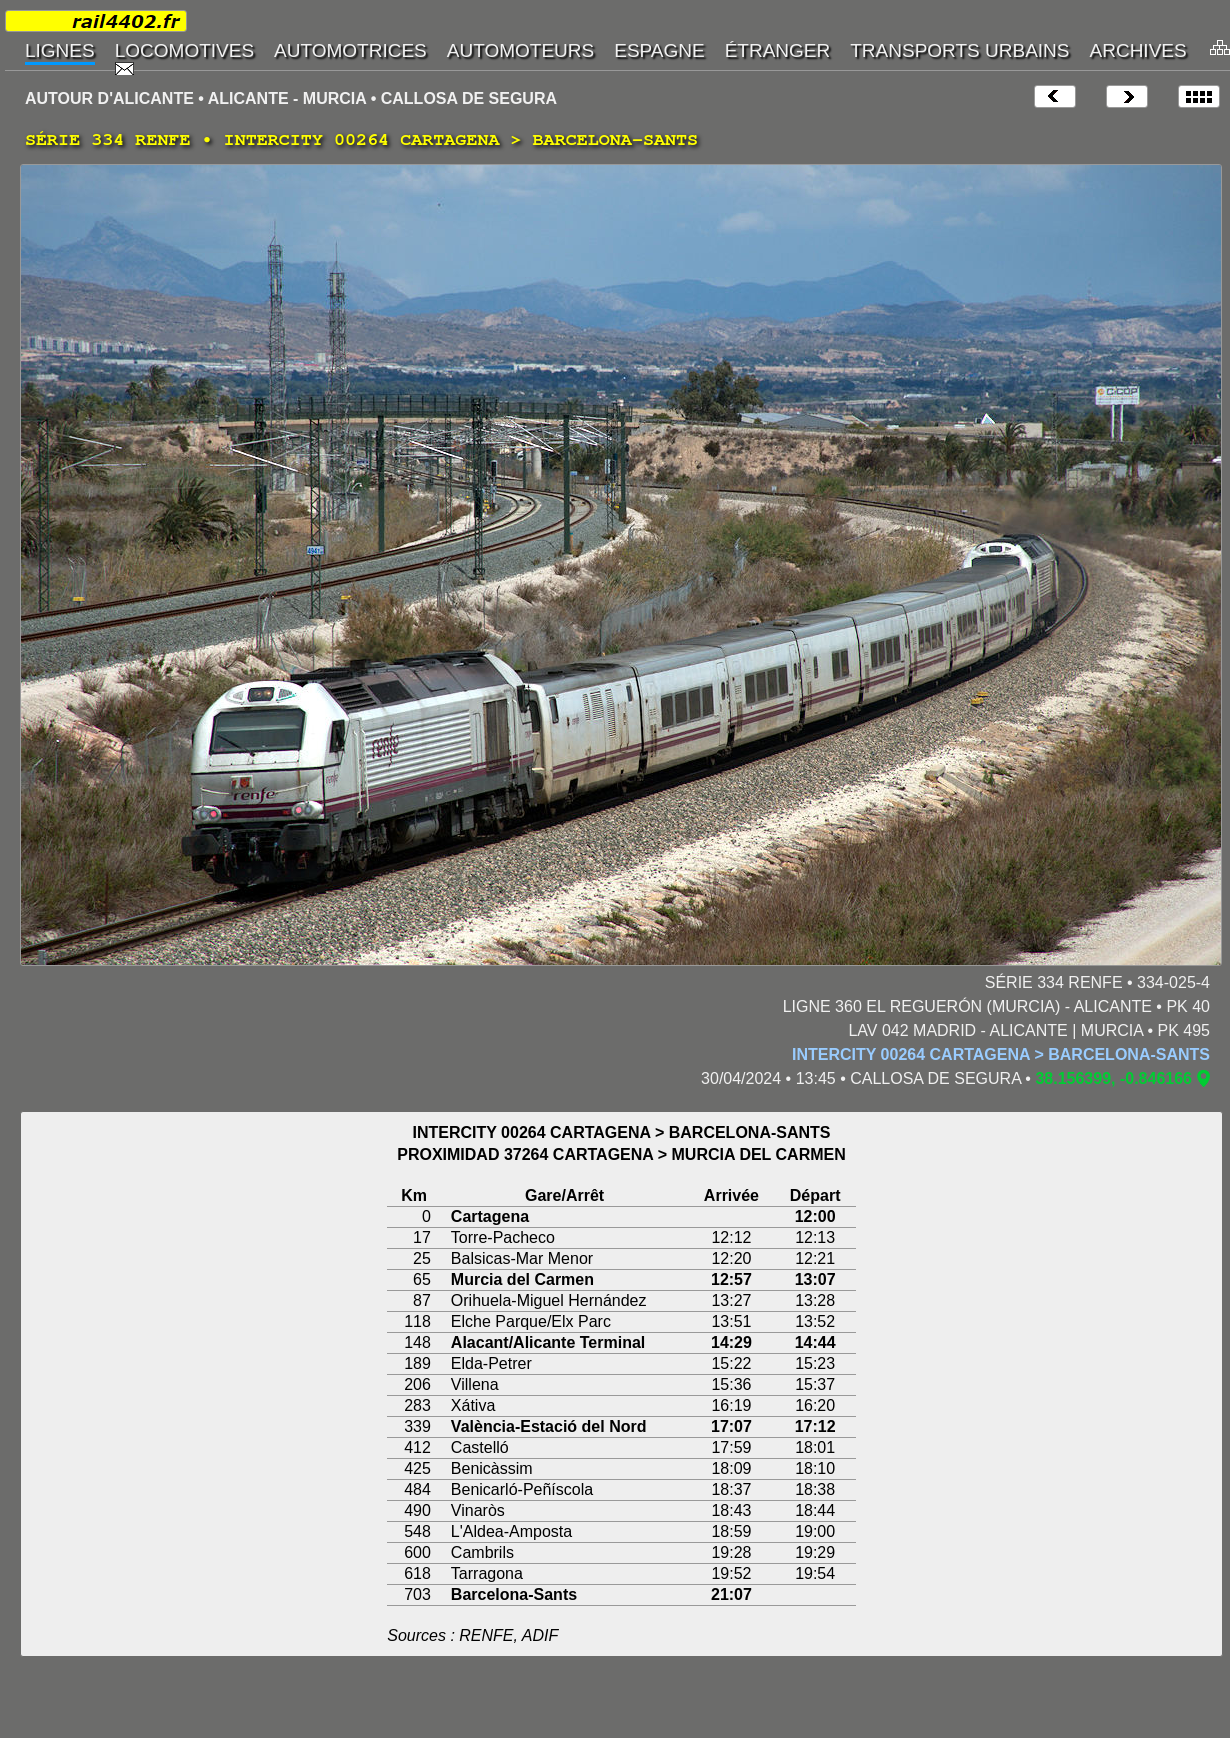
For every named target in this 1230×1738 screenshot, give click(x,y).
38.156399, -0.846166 (1113, 1078)
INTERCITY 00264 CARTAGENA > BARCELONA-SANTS (1001, 1054)
